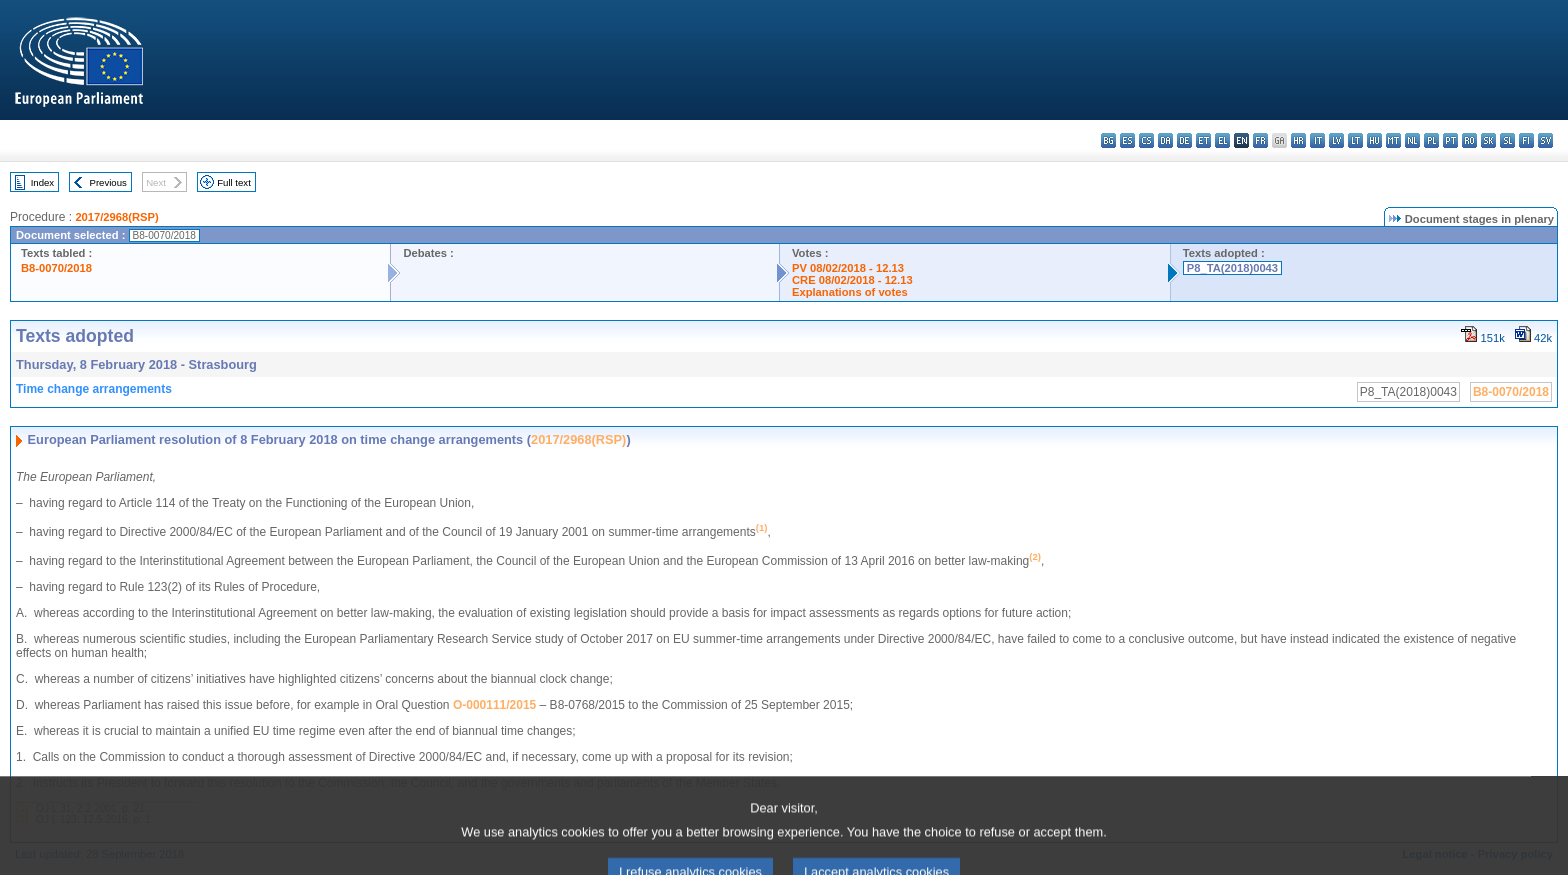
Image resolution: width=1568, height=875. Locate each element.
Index (42, 182)
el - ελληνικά (1222, 140)
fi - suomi (1526, 140)
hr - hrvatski (1298, 140)
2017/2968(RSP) (116, 217)
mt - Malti (1393, 140)
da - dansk (1165, 140)
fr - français (1260, 140)
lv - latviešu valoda (1336, 140)
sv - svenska (1545, 140)
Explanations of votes (850, 292)
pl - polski (1431, 140)
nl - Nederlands (1412, 140)
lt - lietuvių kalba (1355, 140)
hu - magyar (1374, 140)
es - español (1127, 140)
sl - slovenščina (1507, 140)
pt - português (1450, 140)
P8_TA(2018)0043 (1232, 268)
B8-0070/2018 (56, 268)
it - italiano (1317, 140)
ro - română (1469, 140)
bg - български (1108, 140)
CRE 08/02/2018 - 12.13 (852, 280)
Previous (108, 182)
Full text (234, 182)
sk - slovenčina (1488, 140)
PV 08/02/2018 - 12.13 (848, 268)
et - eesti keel (1203, 140)
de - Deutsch (1184, 140)
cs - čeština (1146, 140)
